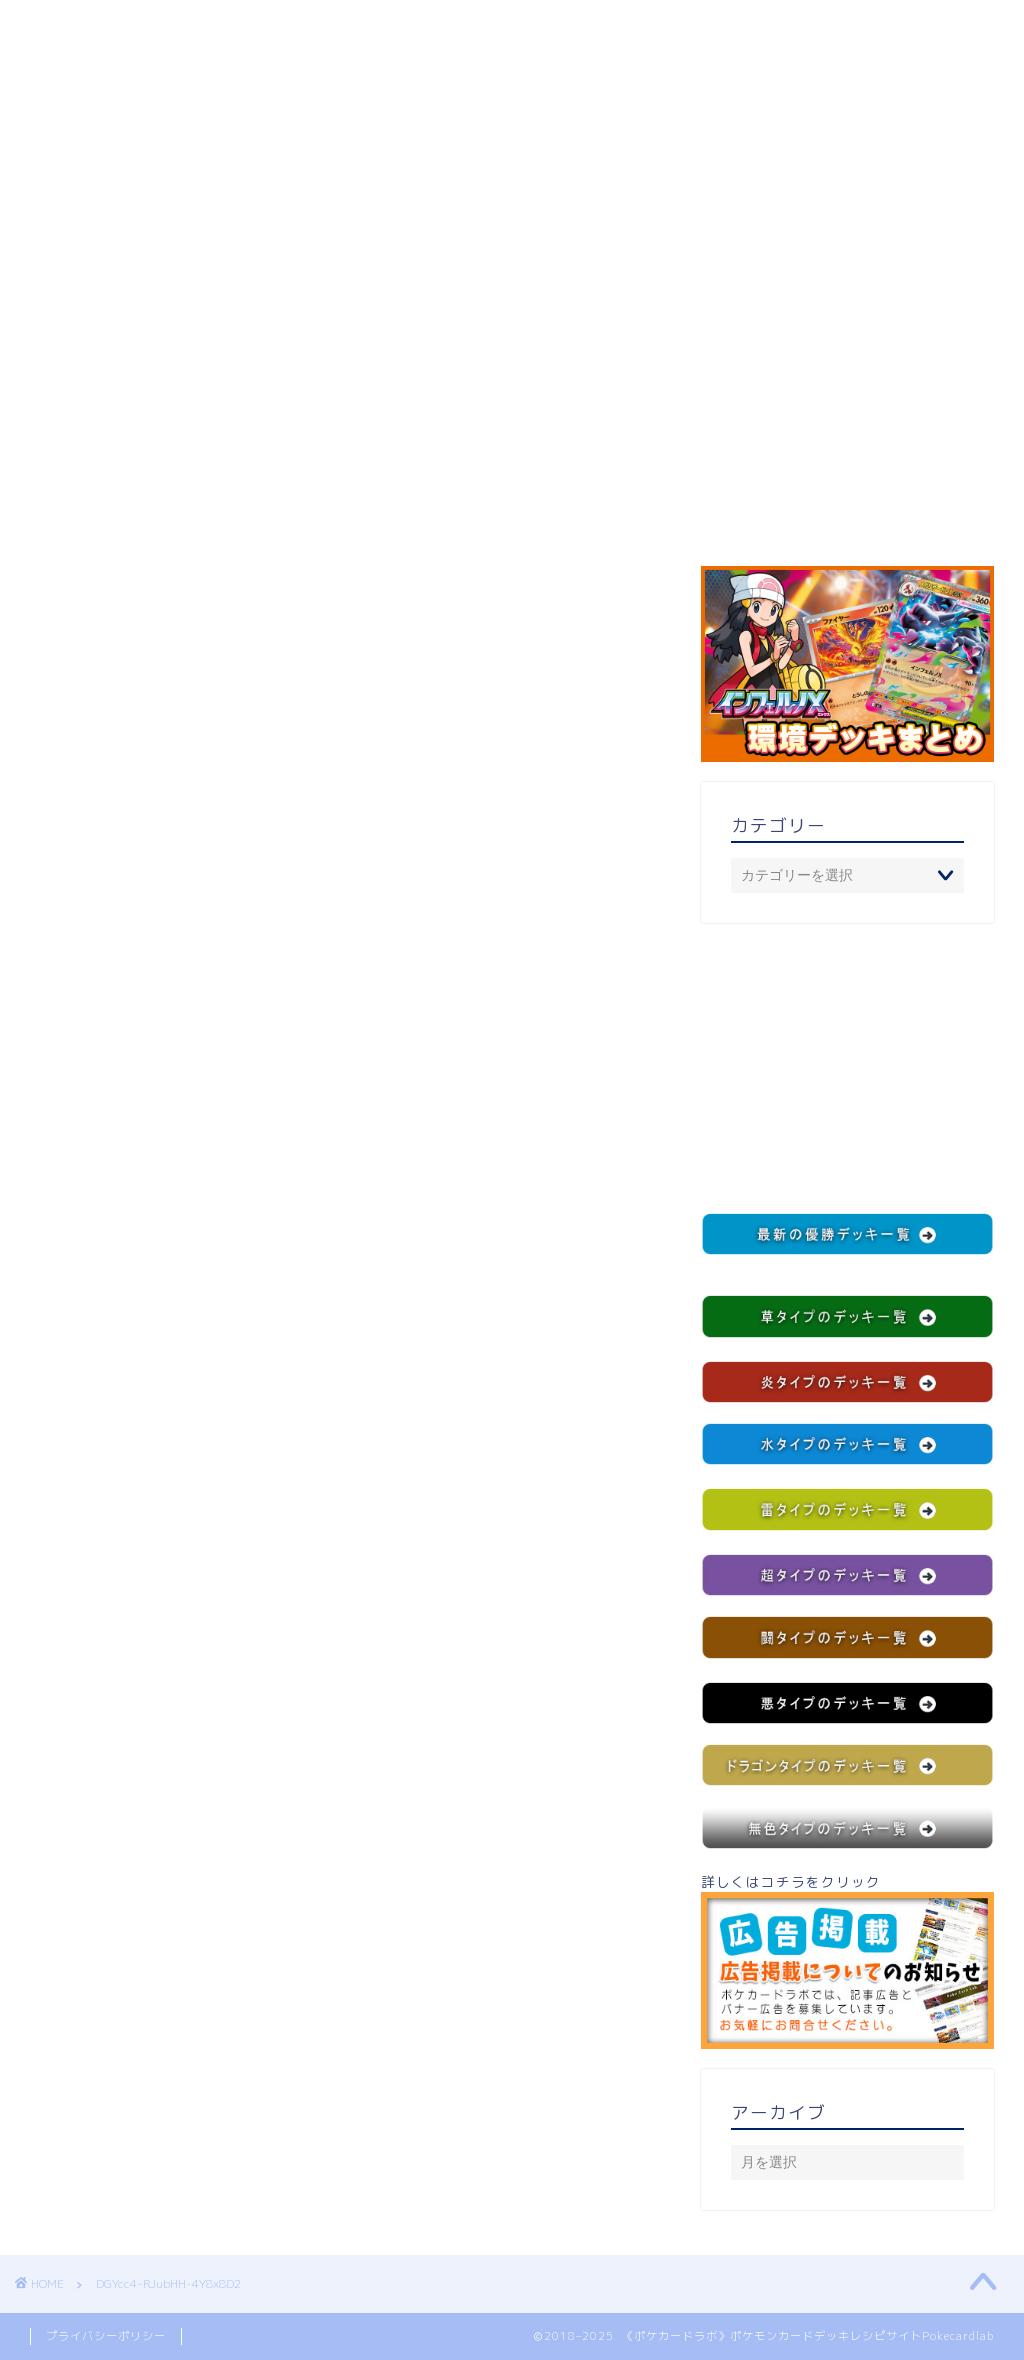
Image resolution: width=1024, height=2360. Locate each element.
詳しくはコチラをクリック (847, 1960)
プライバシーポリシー (106, 2336)
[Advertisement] (847, 1068)
